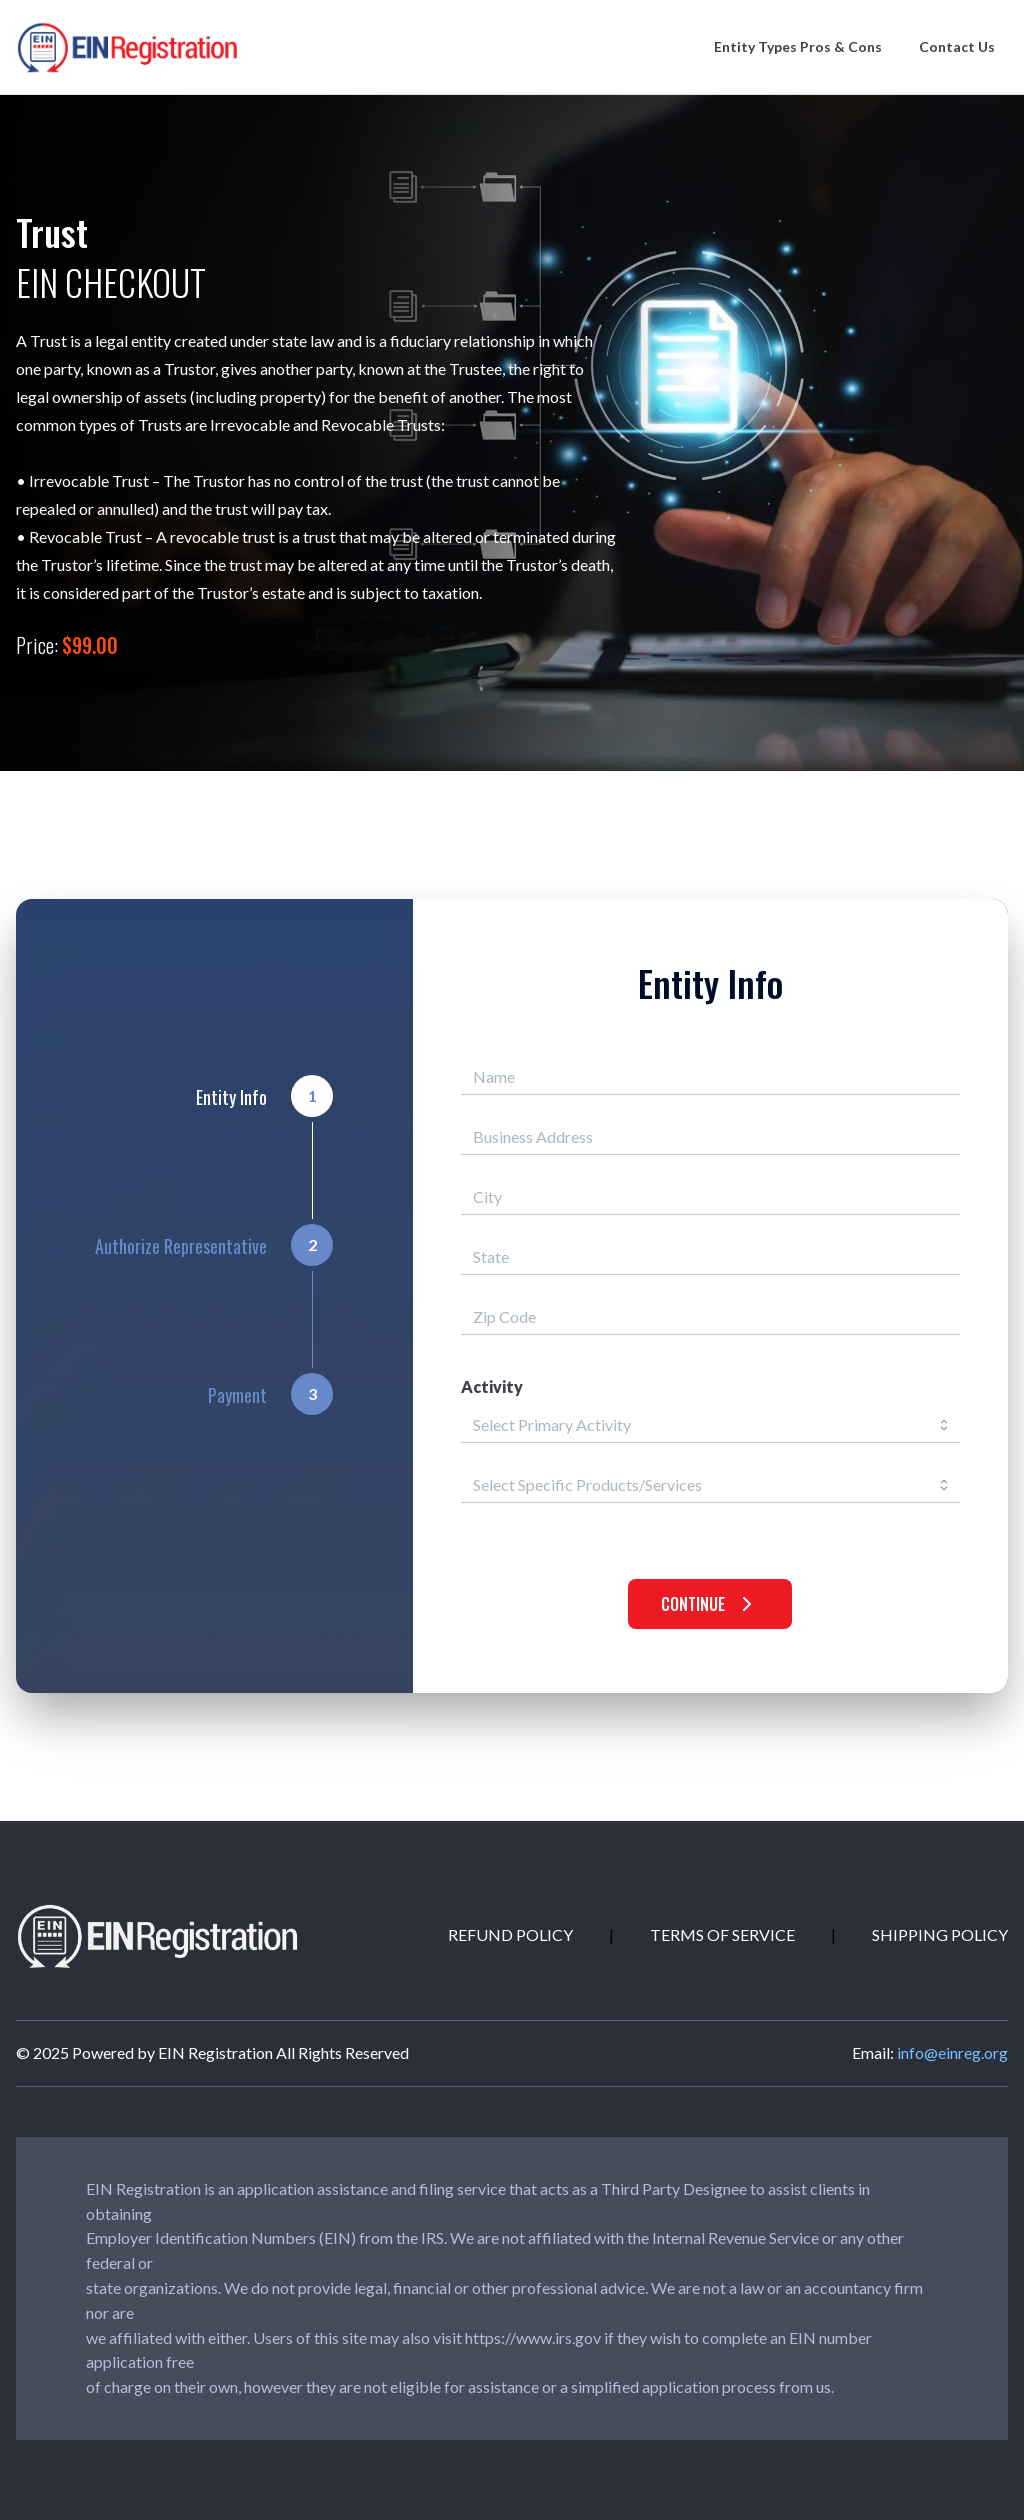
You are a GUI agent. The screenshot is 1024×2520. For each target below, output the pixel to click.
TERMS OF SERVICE (722, 1934)
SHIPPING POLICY (940, 1934)
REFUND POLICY (510, 1934)
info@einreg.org (952, 2052)
